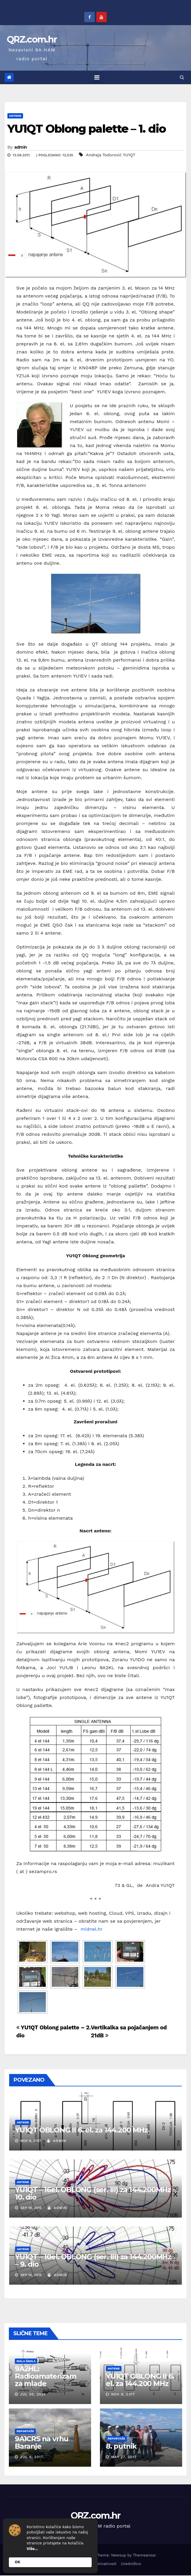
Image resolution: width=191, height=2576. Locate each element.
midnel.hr (92, 1929)
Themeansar (144, 2555)
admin (20, 147)
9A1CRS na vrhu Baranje (41, 2442)
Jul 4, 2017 (31, 2457)
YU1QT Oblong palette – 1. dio (86, 129)
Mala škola (26, 2361)
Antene (15, 115)
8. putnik (121, 2446)
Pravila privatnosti (100, 2564)
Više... (32, 2548)
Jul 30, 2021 (33, 2394)
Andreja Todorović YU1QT (110, 154)
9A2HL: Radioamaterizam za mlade (45, 2376)
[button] (182, 77)
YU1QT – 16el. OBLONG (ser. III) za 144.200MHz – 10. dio (95, 2193)
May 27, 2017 (124, 2457)
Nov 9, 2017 (123, 2394)
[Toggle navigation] (96, 77)
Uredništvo (131, 2564)
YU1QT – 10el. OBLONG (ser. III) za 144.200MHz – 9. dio (93, 2260)
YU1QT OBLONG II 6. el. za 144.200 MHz (81, 2130)
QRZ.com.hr (32, 39)
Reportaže (25, 2431)
